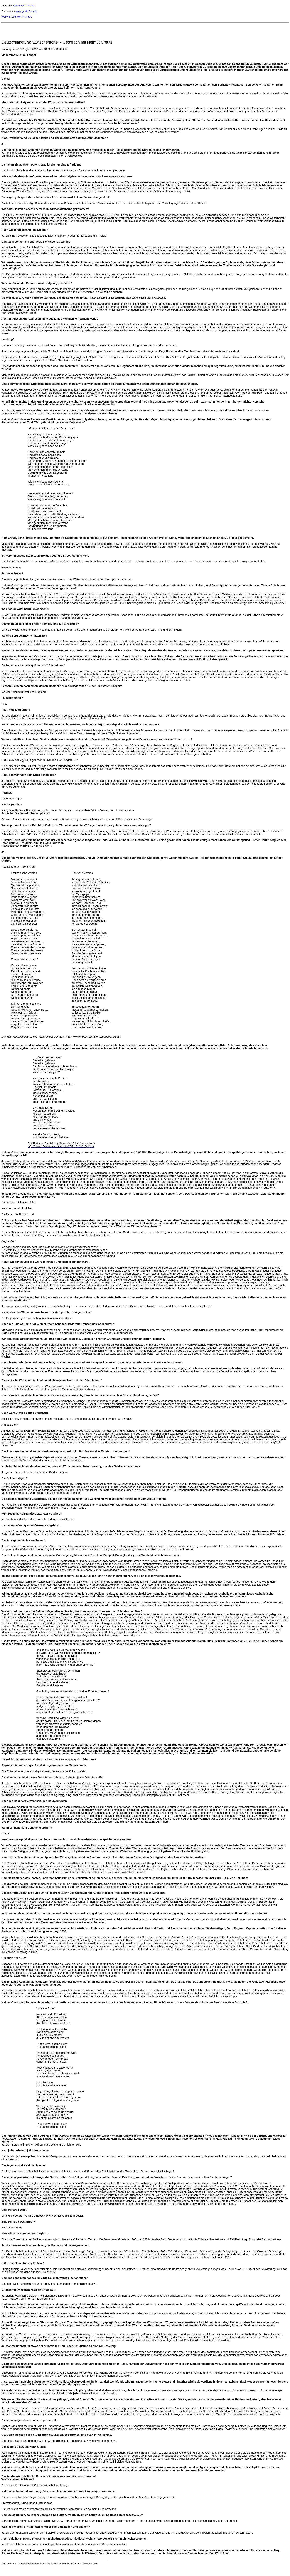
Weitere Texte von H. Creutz (16, 16)
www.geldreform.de (23, 5)
